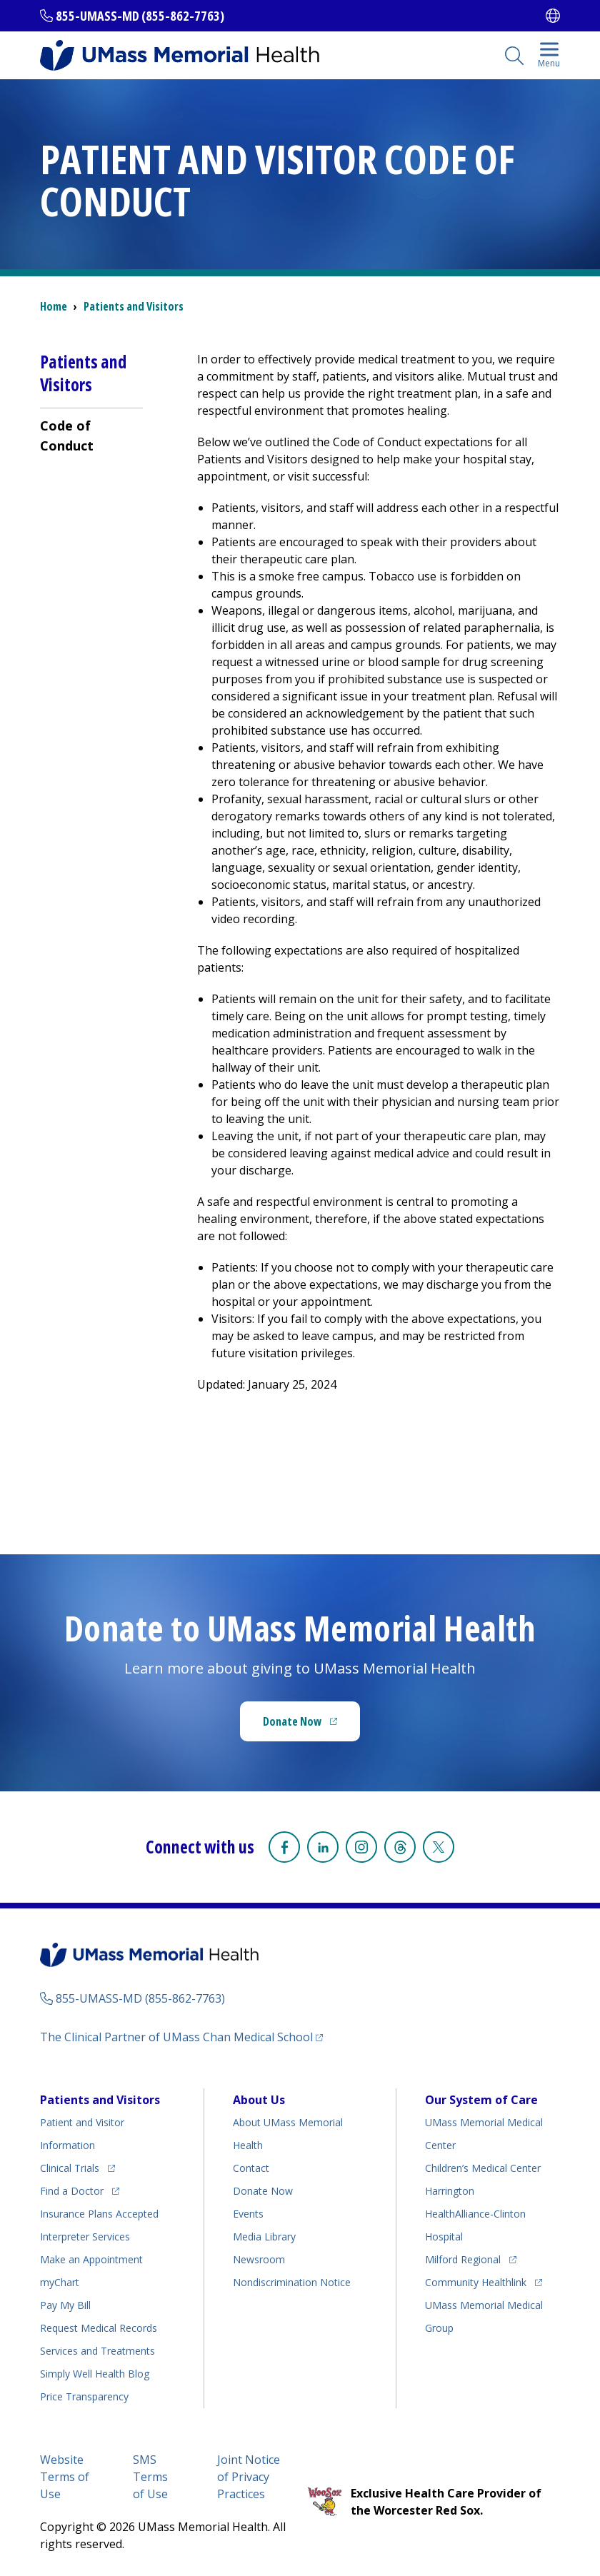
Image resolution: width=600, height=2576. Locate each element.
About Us (259, 2100)
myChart (59, 2282)
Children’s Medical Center (483, 2168)
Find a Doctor (72, 2191)
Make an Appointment (91, 2259)
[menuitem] (91, 435)
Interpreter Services (85, 2236)
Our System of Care (481, 2100)
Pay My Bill (65, 2305)
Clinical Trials (69, 2168)
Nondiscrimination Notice (292, 2282)
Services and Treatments (97, 2351)
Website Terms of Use (64, 2477)
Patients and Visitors (134, 306)
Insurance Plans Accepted (99, 2213)
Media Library (264, 2236)
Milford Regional (463, 2259)
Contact (251, 2168)
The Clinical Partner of (176, 2037)
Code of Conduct (67, 435)
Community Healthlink (475, 2282)
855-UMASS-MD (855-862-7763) (140, 15)
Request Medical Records (98, 2328)
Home (53, 306)
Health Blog (94, 2373)
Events (248, 2213)
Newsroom (259, 2259)
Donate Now (292, 1721)
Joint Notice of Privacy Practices (248, 2477)
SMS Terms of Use (150, 2477)
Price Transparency (84, 2396)
